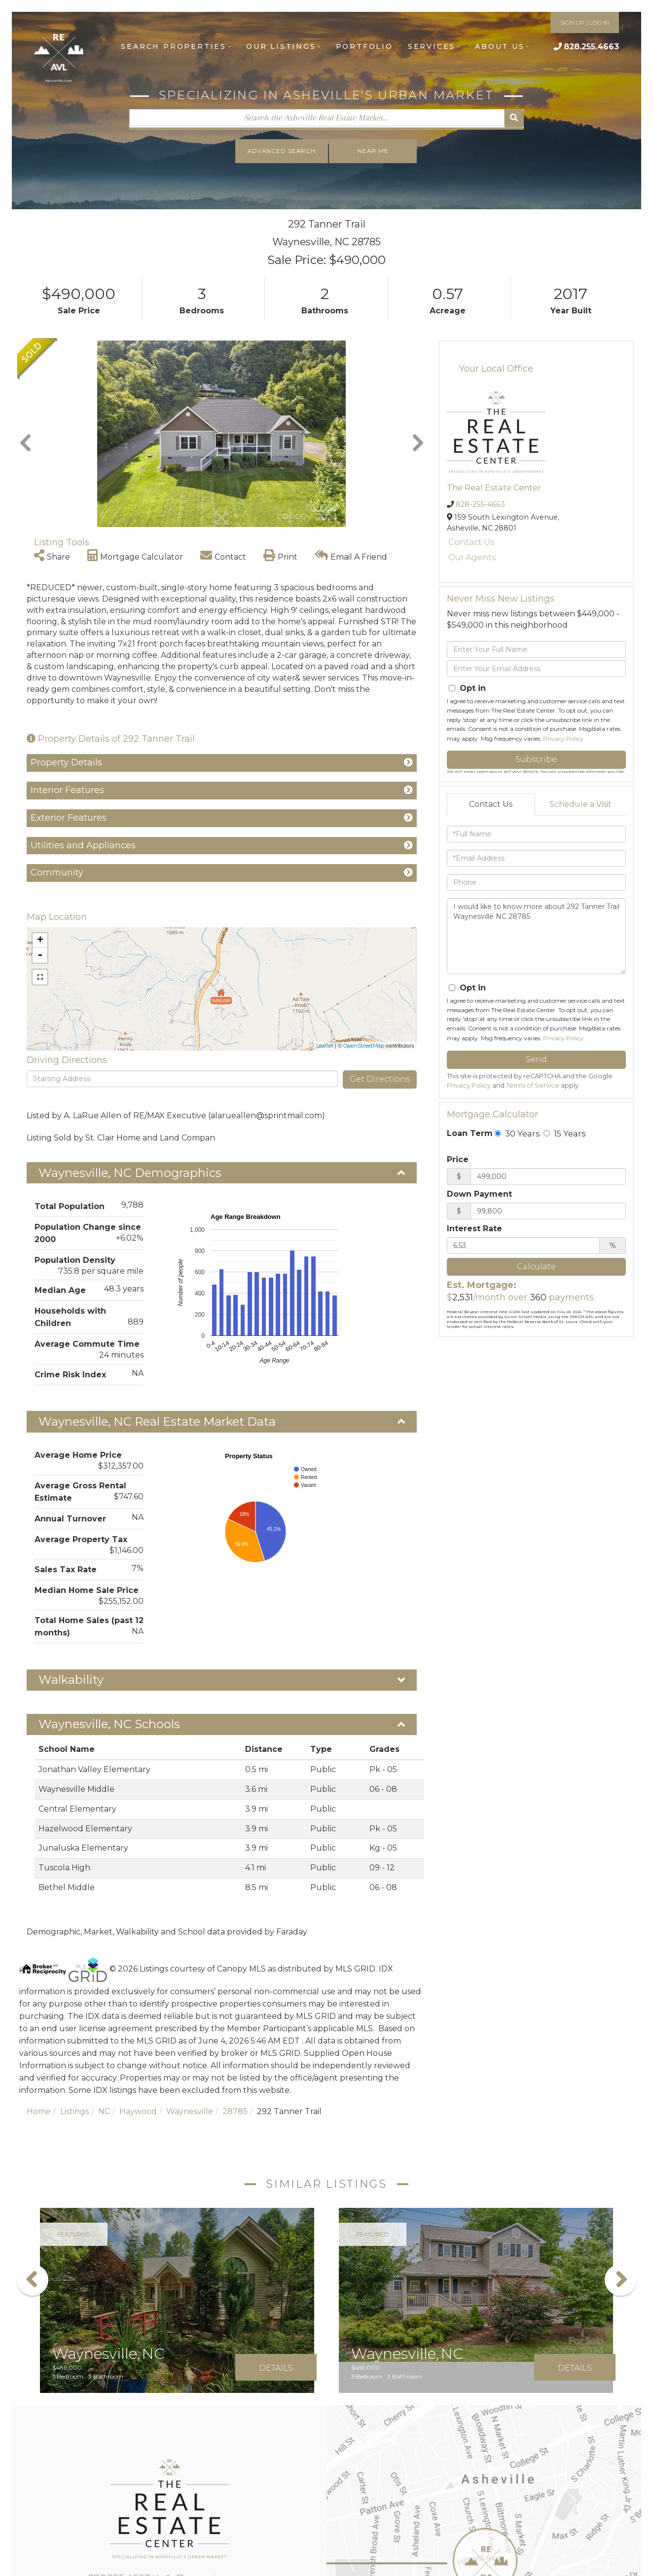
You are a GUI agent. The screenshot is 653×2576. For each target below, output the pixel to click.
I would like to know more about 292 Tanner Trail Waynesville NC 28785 (536, 936)
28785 (235, 2111)
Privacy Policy (563, 738)
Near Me (374, 151)
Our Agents (472, 557)
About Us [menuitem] (502, 46)
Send (536, 1059)
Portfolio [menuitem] (364, 46)
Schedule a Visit (580, 804)
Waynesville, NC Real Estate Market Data (157, 1421)
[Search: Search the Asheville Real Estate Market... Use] (316, 117)
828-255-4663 (480, 504)
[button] (514, 118)
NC (104, 2111)
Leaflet (324, 1045)
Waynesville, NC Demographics (129, 1173)
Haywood (138, 2111)
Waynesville (189, 2111)
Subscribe (536, 759)
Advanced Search (281, 151)
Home (39, 2111)
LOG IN (599, 22)
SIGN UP (572, 22)
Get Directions (380, 1079)
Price (458, 1159)
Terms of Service (532, 1085)
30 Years (517, 1133)
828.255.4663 (591, 46)
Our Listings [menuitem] (283, 46)
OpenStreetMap (363, 1045)
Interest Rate (474, 1228)
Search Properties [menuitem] (176, 46)
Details (276, 2368)
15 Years (564, 1133)
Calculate (536, 1266)
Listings (74, 2111)
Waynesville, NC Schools (109, 1724)
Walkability (71, 1679)
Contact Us (471, 542)
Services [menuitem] (434, 46)
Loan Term (470, 1133)
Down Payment (479, 1194)
